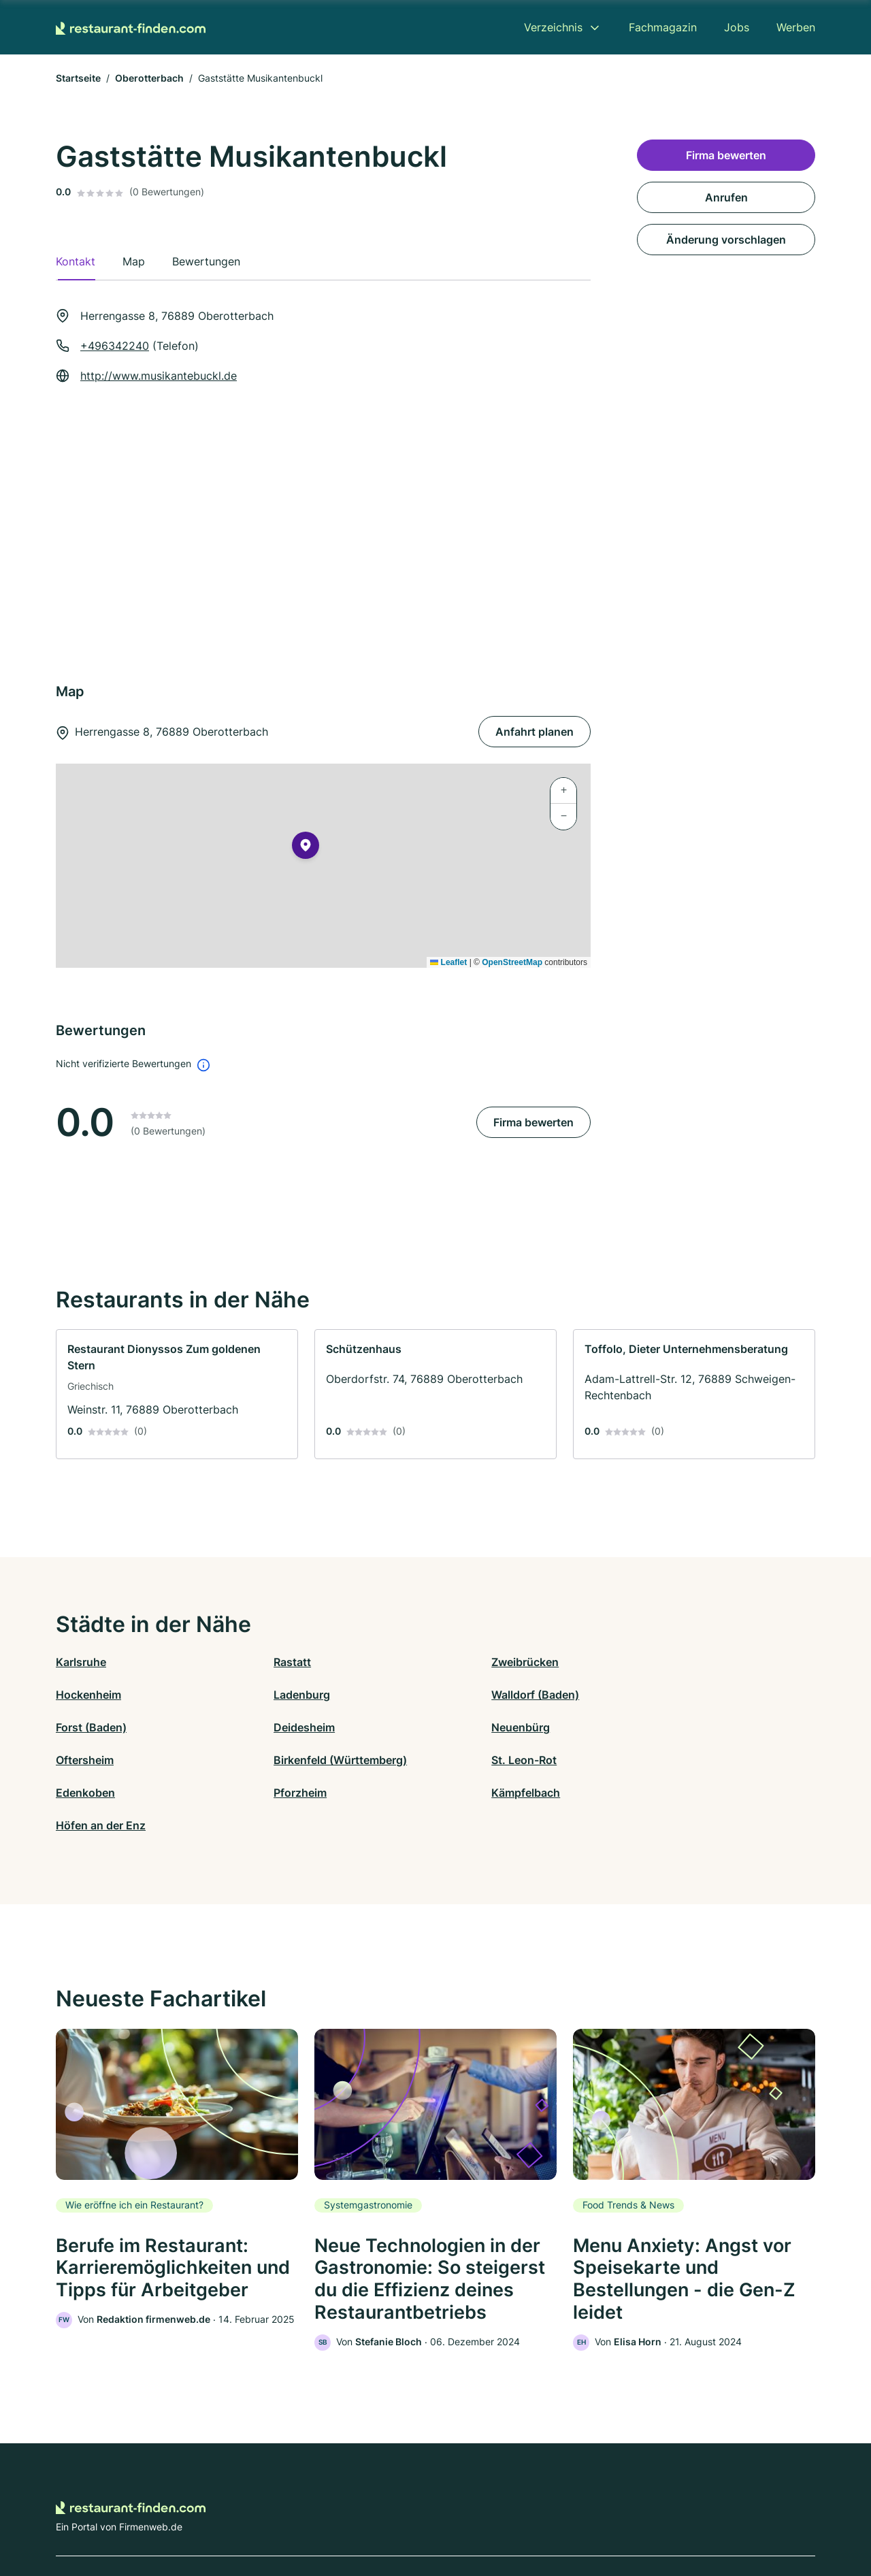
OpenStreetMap (512, 962)
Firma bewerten (533, 1122)
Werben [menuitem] (795, 27)
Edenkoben (85, 1760)
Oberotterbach (149, 78)
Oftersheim (274, 1727)
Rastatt (264, 1662)
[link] (177, 1394)
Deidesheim (656, 1694)
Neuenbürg (85, 1727)
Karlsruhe (81, 1662)
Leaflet (448, 962)
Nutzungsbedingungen (490, 2516)
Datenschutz (323, 2516)
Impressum (606, 2516)
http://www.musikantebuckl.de (158, 375)
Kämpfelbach (470, 1760)
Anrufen (726, 197)
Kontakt (267, 2516)
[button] (305, 848)
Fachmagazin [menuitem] (663, 27)
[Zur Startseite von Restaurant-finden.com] (131, 27)
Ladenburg (84, 1694)
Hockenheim (658, 1662)
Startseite (78, 78)
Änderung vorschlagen (726, 239)
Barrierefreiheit (395, 2516)
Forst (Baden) (471, 1694)
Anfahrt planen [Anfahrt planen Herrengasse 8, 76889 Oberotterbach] (534, 731)
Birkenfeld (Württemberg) (502, 1727)
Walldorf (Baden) (289, 1694)
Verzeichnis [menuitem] (553, 27)
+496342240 (114, 346)
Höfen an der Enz (670, 1760)
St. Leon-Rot (658, 1727)
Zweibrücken (469, 1662)
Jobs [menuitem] (736, 27)
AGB (562, 2516)
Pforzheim (272, 1760)
